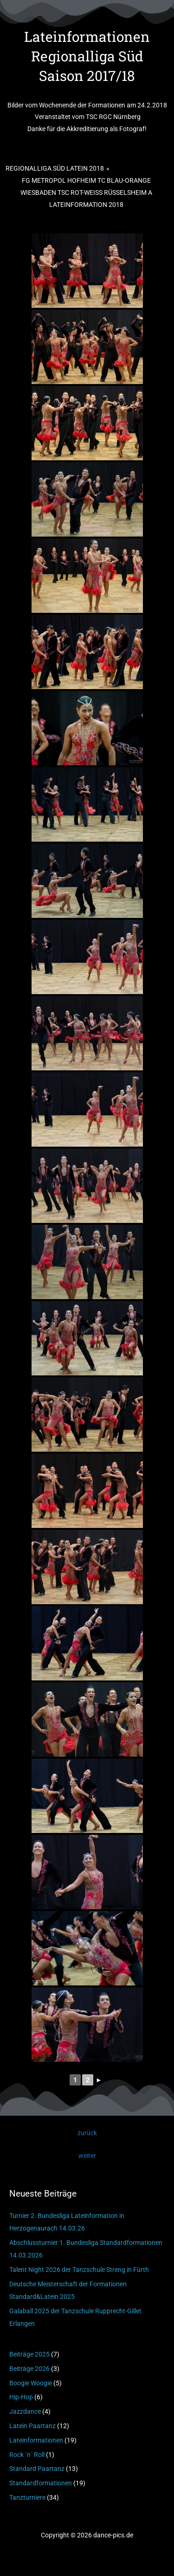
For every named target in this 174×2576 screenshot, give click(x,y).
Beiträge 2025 (29, 2354)
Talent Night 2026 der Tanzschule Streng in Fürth (79, 2269)
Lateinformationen (36, 2440)
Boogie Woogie (30, 2383)
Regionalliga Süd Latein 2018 (55, 168)
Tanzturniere (27, 2497)
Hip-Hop (21, 2397)
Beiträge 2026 (29, 2368)
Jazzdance (25, 2411)
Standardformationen (40, 2483)
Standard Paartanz (36, 2468)
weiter (87, 2155)
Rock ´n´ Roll (27, 2454)
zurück (87, 2133)
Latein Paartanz (32, 2426)
